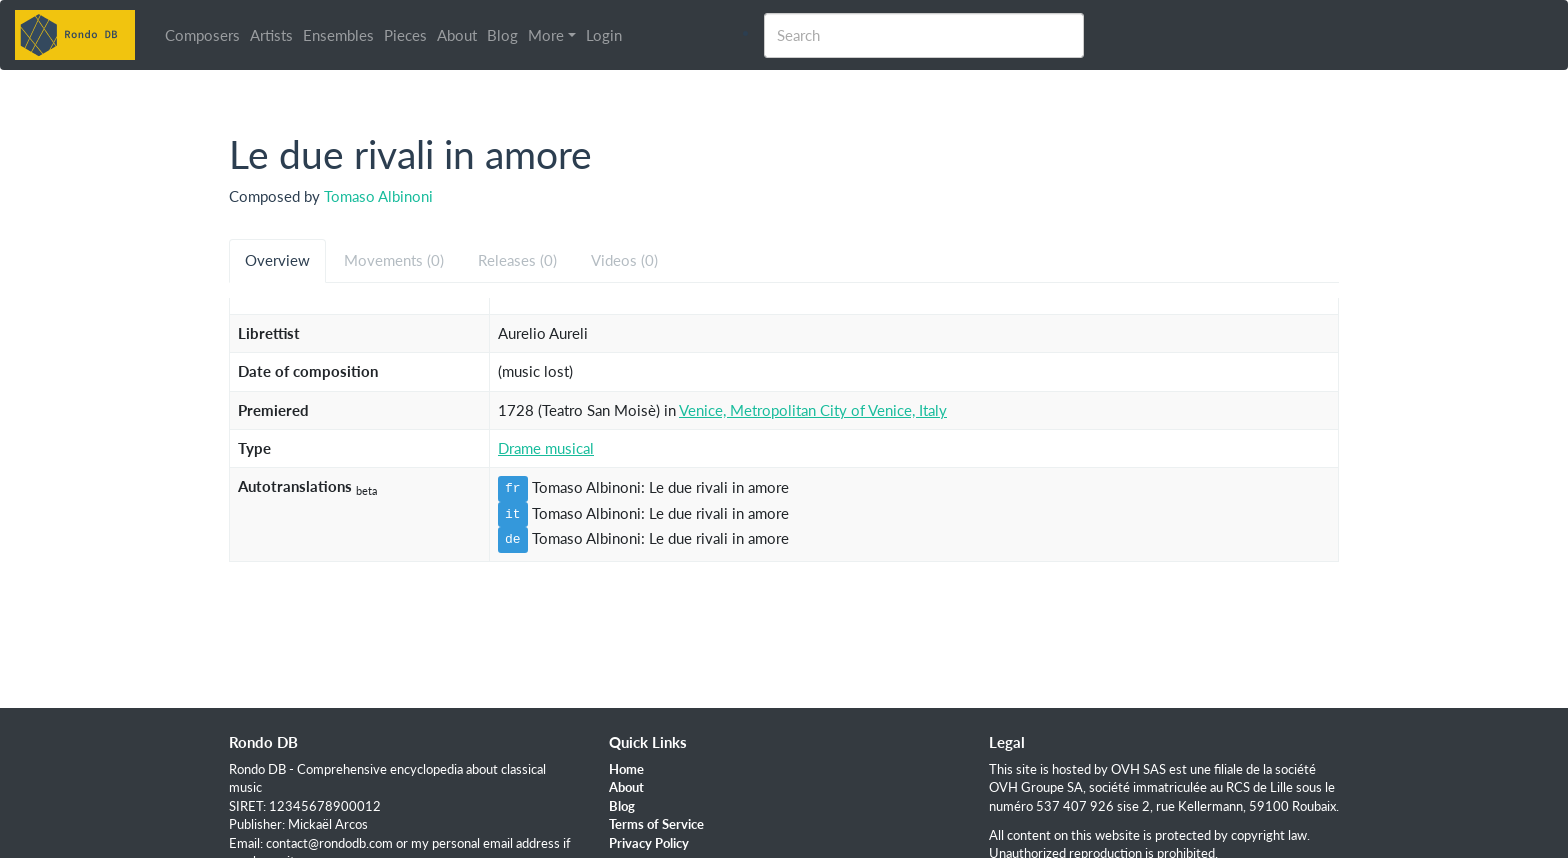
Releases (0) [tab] (517, 260)
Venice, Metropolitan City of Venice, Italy (813, 410)
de (513, 539)
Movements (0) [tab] (394, 260)
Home (626, 769)
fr (513, 488)
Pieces (405, 35)
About (457, 35)
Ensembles (338, 35)
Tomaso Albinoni (378, 196)
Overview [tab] (277, 260)
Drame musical (546, 448)
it (513, 514)
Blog (502, 35)
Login (604, 35)
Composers (202, 35)
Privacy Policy (649, 843)
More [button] (546, 35)
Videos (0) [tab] (624, 260)
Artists (271, 35)
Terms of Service (656, 824)
